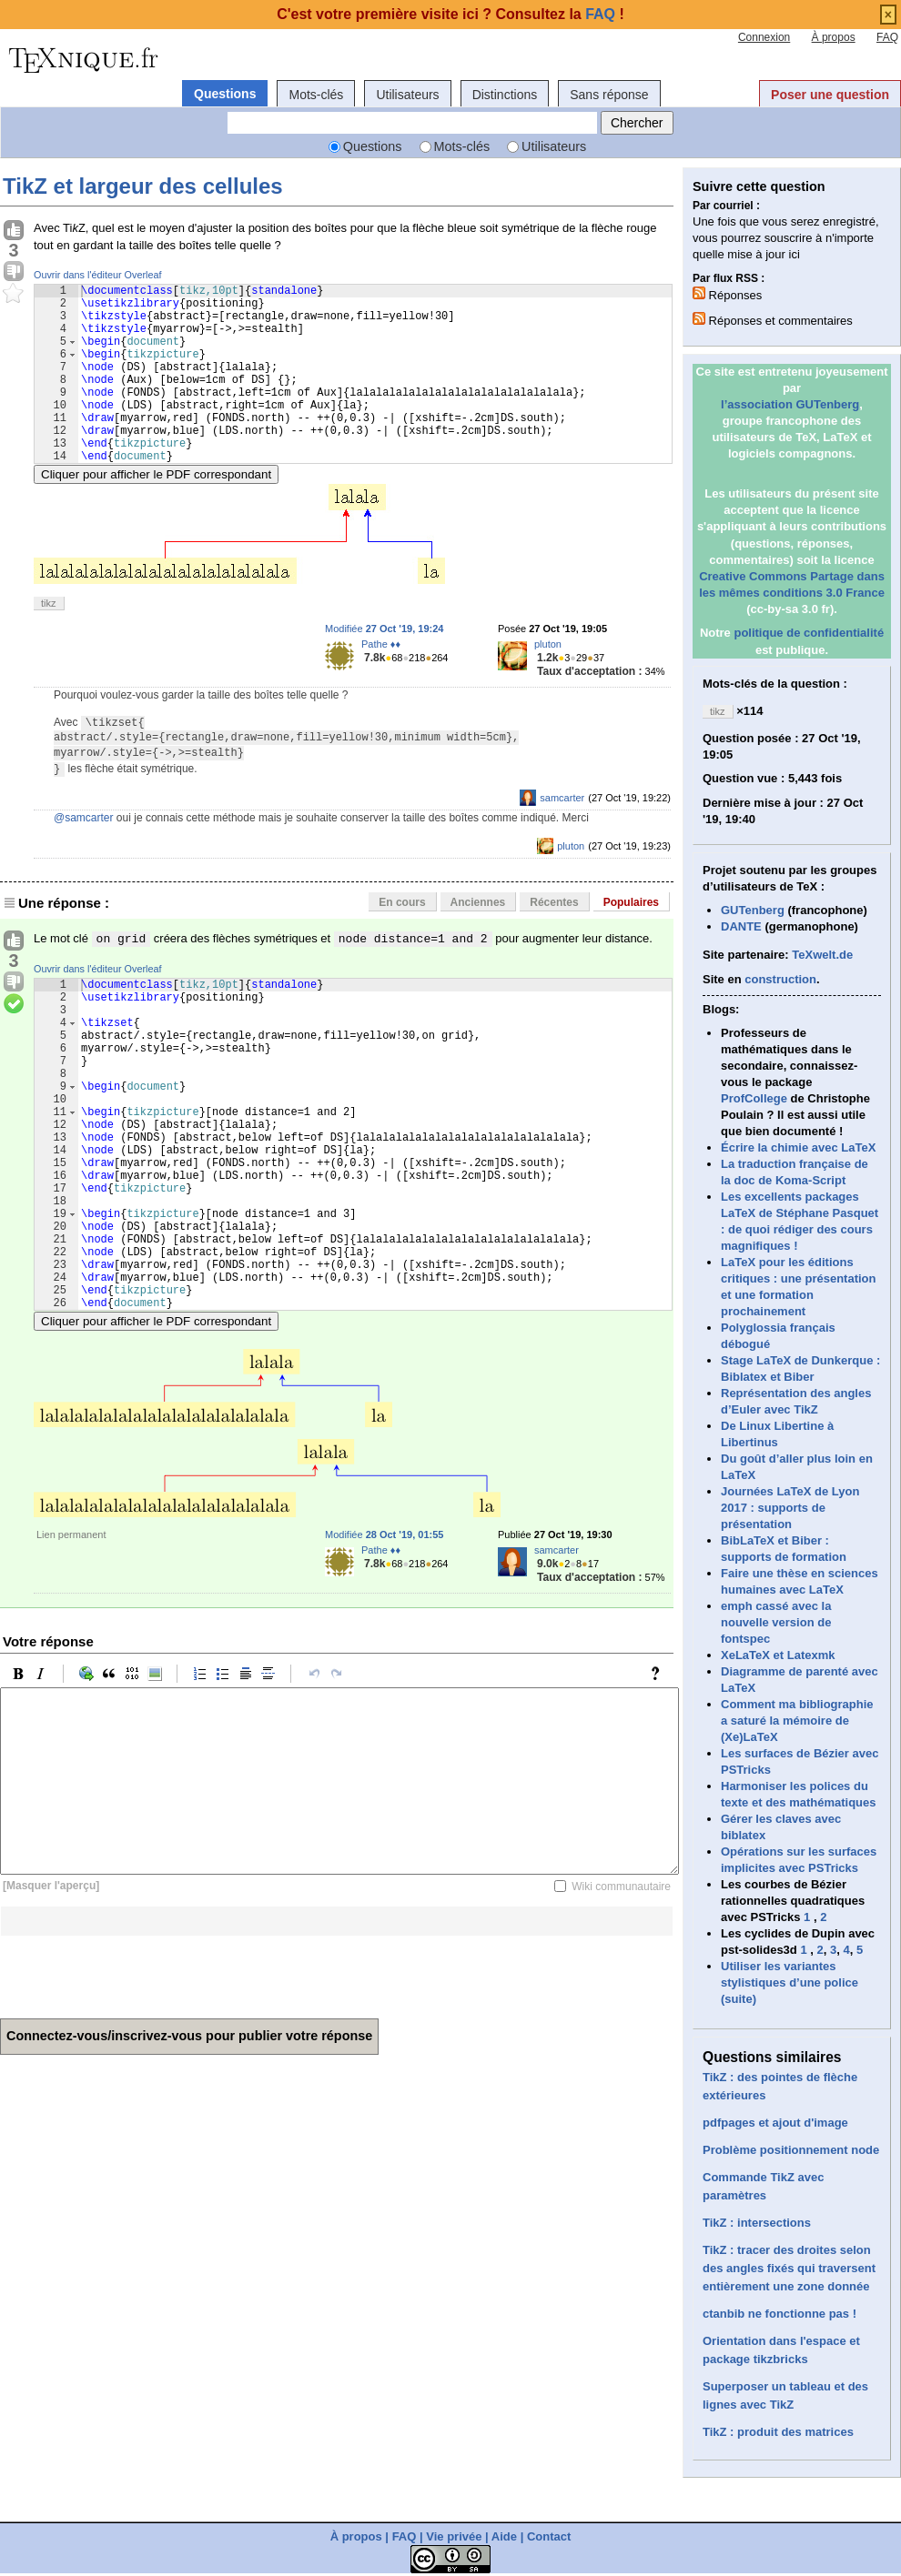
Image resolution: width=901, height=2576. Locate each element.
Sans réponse (609, 94)
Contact (549, 2536)
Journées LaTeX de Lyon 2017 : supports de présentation (790, 1507)
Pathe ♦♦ (380, 682)
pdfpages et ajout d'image (775, 2122)
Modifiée (384, 666)
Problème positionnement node (791, 2150)
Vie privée (453, 2536)
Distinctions (505, 94)
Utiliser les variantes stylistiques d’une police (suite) (789, 1982)
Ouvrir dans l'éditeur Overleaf (98, 274)
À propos (833, 37)
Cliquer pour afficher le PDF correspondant (156, 512)
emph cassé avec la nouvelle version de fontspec (776, 1622)
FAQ (887, 37)
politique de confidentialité (809, 632)
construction (780, 979)
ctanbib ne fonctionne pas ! (779, 2313)
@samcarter (84, 856)
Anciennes (478, 940)
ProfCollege (754, 1098)
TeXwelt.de (822, 954)
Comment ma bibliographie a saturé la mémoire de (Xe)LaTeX (797, 1720)
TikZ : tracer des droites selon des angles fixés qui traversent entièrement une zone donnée (789, 2268)
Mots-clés (316, 94)
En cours (402, 940)
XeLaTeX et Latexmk (778, 1655)
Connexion (764, 37)
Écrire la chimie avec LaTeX (798, 1147)
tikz (48, 641)
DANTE (741, 926)
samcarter (562, 835)
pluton (548, 682)
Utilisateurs (407, 94)
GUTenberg (753, 910)
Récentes (554, 940)
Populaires (631, 940)
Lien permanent (71, 1643)
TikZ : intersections (757, 2222)
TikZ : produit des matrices (778, 2432)
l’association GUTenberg (790, 404)
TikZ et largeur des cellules (143, 186)
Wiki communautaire (621, 1995)
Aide (504, 2536)
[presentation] (138, 2080)
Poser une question (830, 94)
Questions (225, 93)
